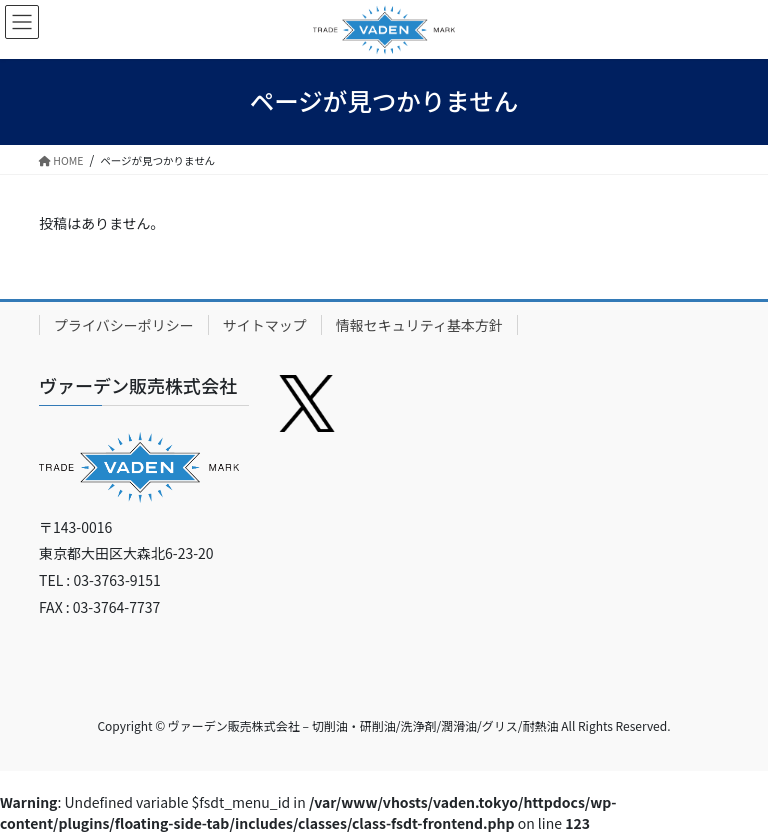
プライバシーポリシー (124, 325)
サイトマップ (265, 325)
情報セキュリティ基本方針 (419, 325)
